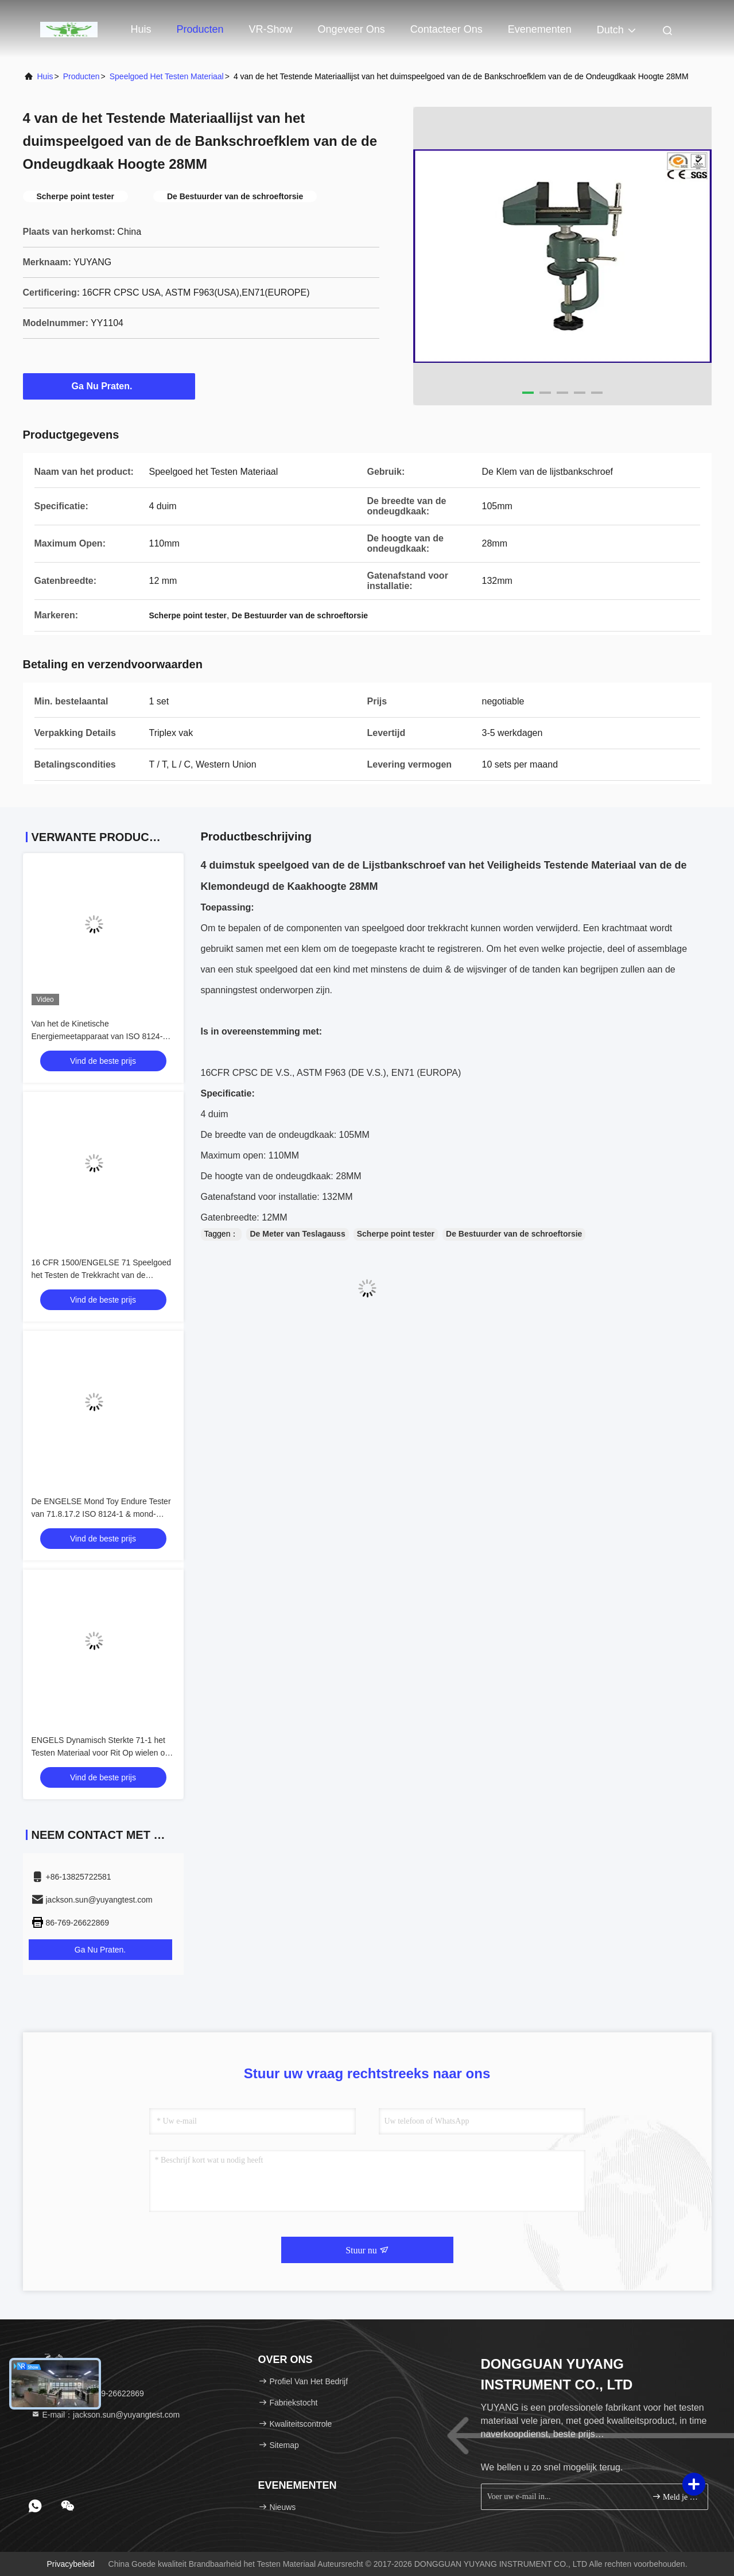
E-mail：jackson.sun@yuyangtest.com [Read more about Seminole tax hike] (105, 2414)
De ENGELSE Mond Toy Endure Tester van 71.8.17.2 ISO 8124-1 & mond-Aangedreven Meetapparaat (101, 1514)
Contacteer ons (446, 29)
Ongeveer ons (351, 29)
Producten (200, 29)
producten (81, 76)
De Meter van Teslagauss (297, 1233)
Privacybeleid (70, 2564)
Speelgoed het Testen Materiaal (167, 76)
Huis (141, 29)
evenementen (540, 29)
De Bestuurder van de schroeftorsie (514, 1233)
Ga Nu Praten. (109, 386)
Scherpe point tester (395, 1233)
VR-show (271, 29)
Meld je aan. (675, 2496)
